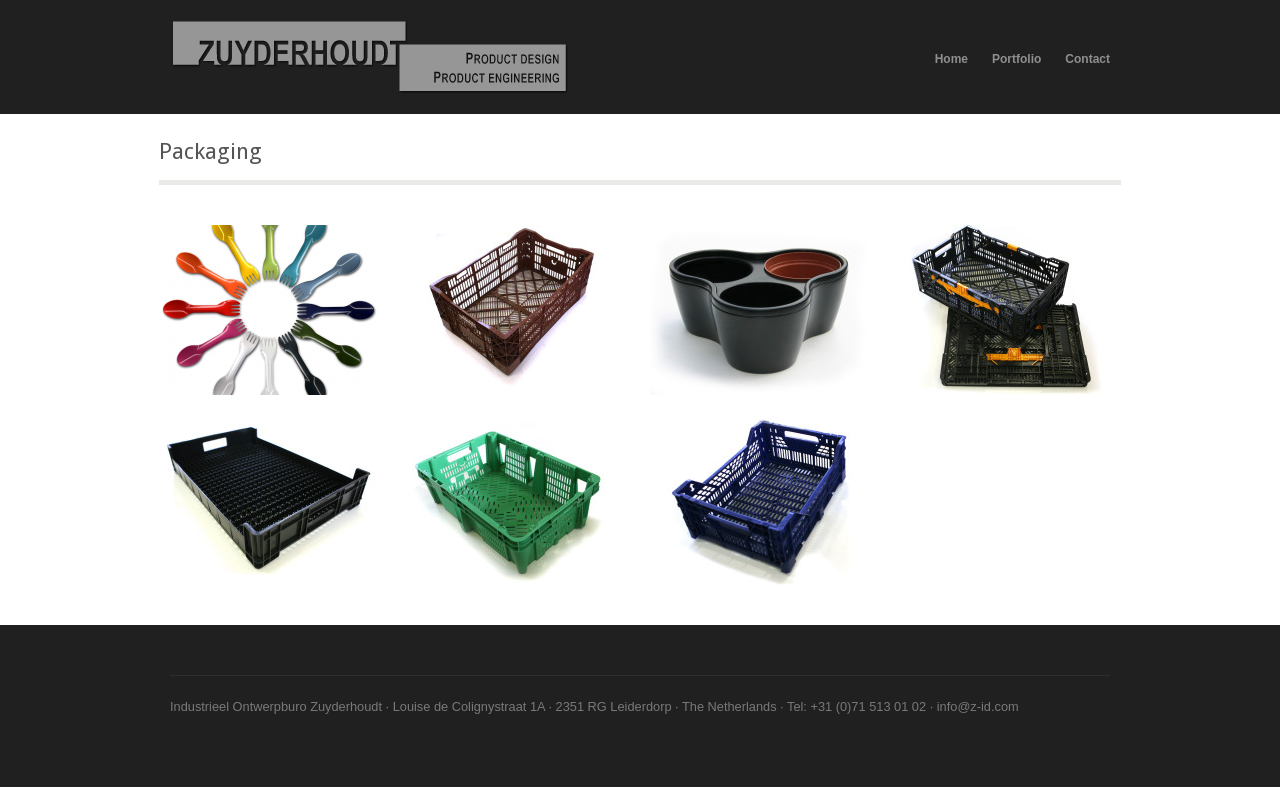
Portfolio (1016, 59)
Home (951, 59)
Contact (1087, 59)
